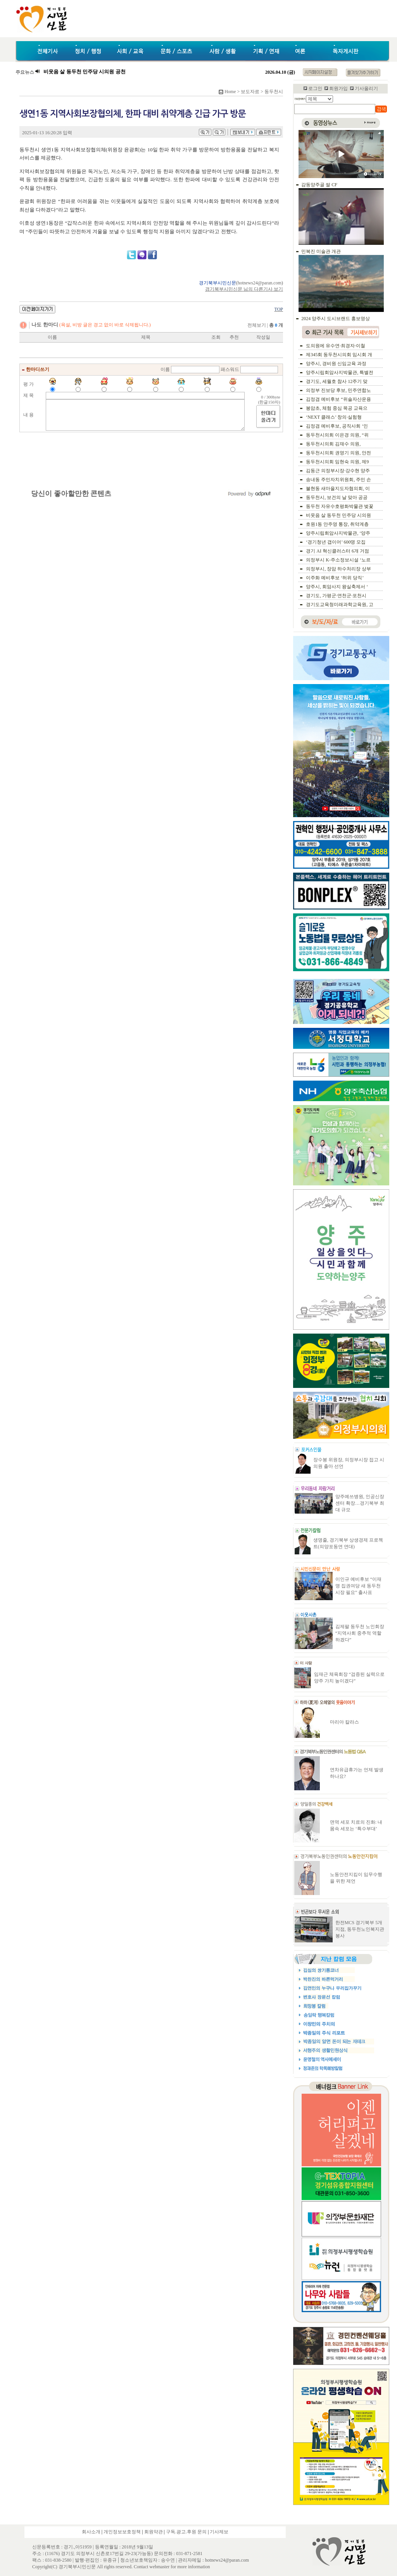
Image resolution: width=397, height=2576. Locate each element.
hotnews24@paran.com (259, 283)
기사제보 (219, 2531)
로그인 (315, 88)
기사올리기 (366, 88)
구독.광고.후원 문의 (186, 2531)
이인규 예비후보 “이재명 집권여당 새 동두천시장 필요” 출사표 (358, 1585)
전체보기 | (265, 325)
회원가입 (338, 88)
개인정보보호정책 (122, 2531)
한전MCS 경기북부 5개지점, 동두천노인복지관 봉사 (359, 1929)
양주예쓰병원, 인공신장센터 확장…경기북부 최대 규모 (359, 1503)
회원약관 (153, 2531)
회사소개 (91, 2531)
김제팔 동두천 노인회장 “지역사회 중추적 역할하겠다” (359, 1633)
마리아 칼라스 (344, 1722)
